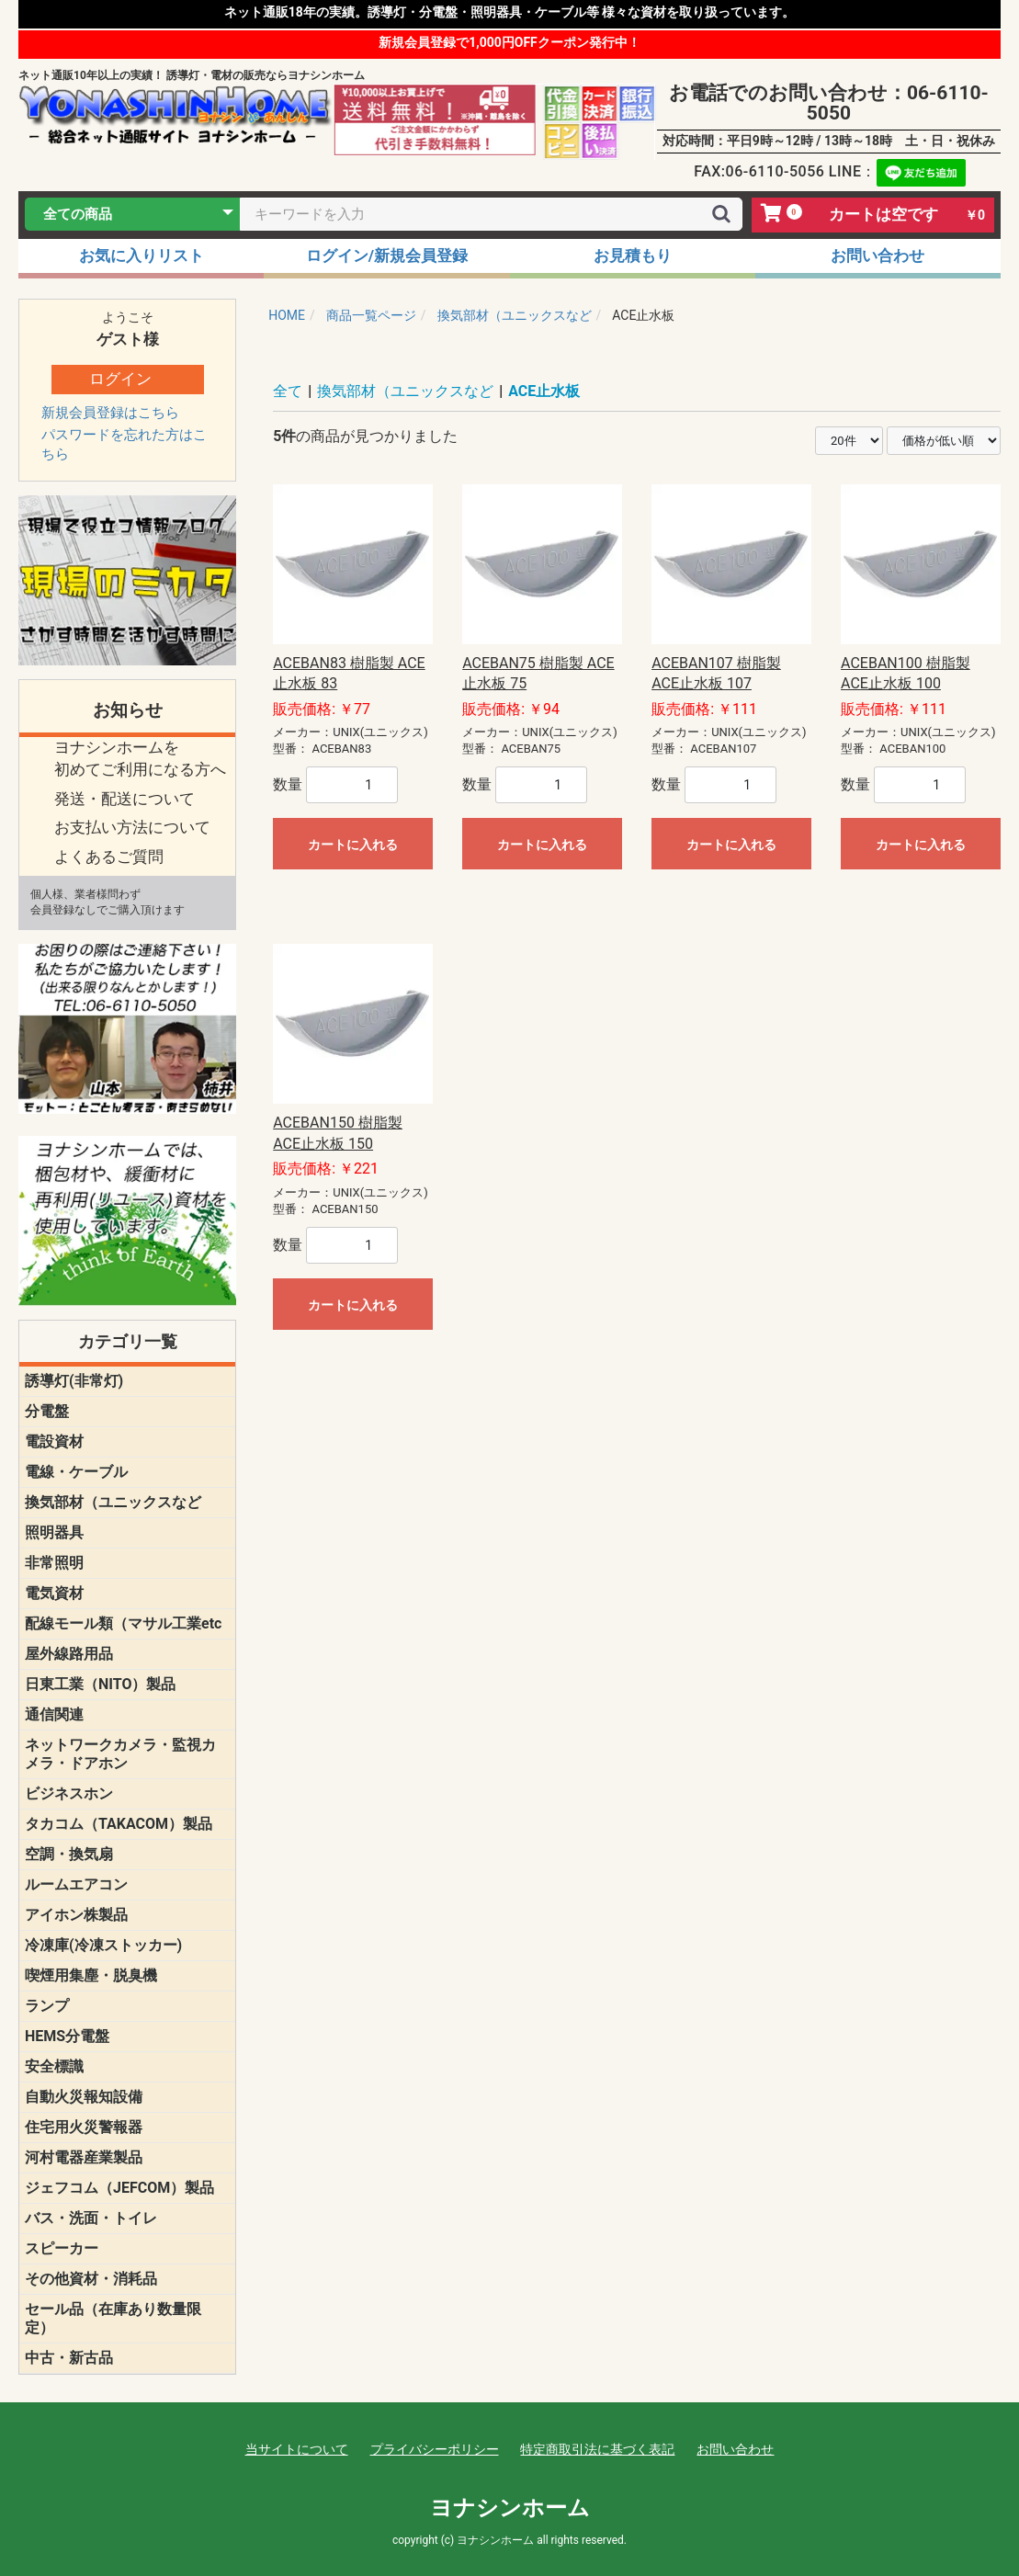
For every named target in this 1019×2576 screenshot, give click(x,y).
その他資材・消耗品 (91, 2278)
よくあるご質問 (109, 856)
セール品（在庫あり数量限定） (113, 2318)
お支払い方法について (132, 827)
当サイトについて (296, 2449)
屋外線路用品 (69, 1653)
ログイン (120, 378)
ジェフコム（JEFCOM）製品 (119, 2187)
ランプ (47, 2005)
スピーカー (61, 2248)
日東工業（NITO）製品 (100, 1684)
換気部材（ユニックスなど (113, 1502)
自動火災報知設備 (83, 2096)
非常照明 (54, 1563)
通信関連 (54, 1714)
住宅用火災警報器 (83, 2127)
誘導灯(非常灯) (74, 1381)
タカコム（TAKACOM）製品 (118, 1824)
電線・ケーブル (76, 1472)
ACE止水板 (544, 391)
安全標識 (54, 2066)
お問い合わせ (735, 2449)
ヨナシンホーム (510, 2508)
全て (287, 391)
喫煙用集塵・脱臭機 (91, 1975)
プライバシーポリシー (434, 2449)
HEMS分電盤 (67, 2036)
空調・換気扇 (69, 1854)
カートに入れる (353, 844)
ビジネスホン (69, 1793)
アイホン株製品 (76, 1914)
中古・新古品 (69, 2357)
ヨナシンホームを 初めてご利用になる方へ (140, 758)
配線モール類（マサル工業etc (123, 1623)
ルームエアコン (76, 1884)
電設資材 (54, 1441)
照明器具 (54, 1532)
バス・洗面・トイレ (91, 2218)
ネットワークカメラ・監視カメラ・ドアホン (120, 1754)
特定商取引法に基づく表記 (597, 2449)
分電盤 (47, 1411)
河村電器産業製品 (83, 2157)
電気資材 (54, 1593)
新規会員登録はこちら (110, 412)
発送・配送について (124, 798)
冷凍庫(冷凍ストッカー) (103, 1945)
